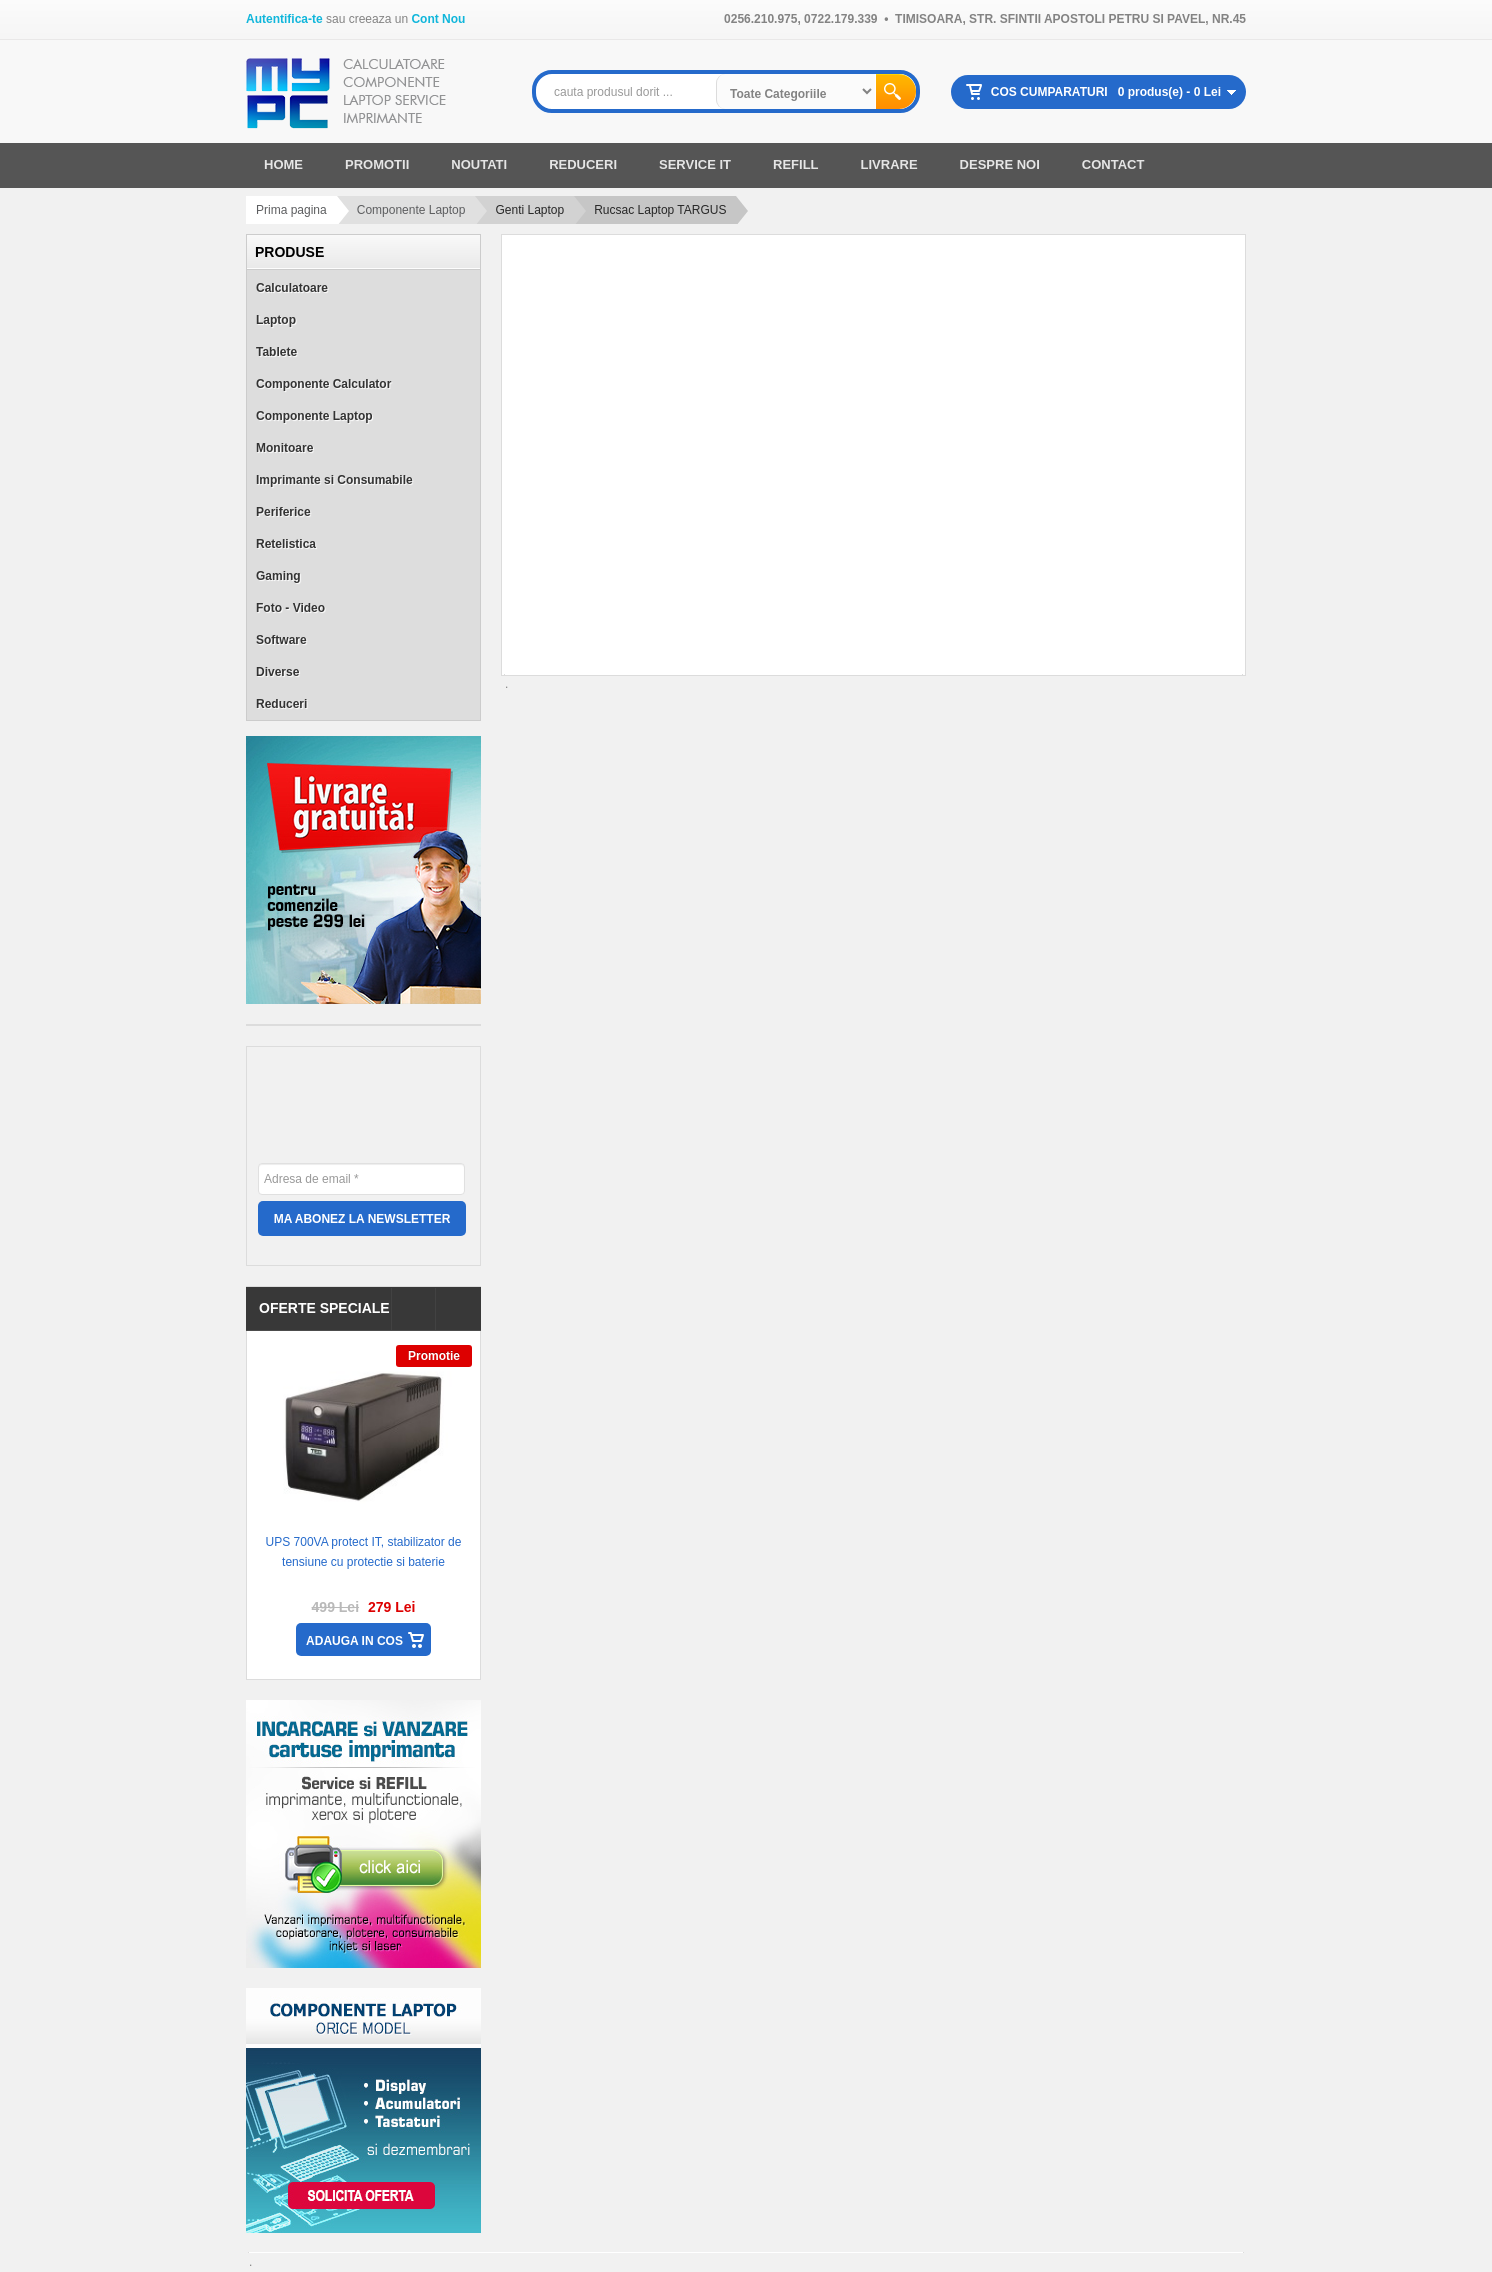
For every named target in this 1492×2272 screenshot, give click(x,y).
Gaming (278, 576)
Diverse (277, 672)
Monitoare (284, 448)
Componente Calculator (323, 384)
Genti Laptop (529, 210)
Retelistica (286, 544)
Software (281, 640)
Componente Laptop (411, 210)
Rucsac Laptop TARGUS (660, 210)
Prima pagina (291, 210)
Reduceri (281, 704)
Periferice (283, 512)
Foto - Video (290, 608)
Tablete (276, 352)
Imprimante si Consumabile (334, 480)
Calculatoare (292, 288)
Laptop (276, 320)
